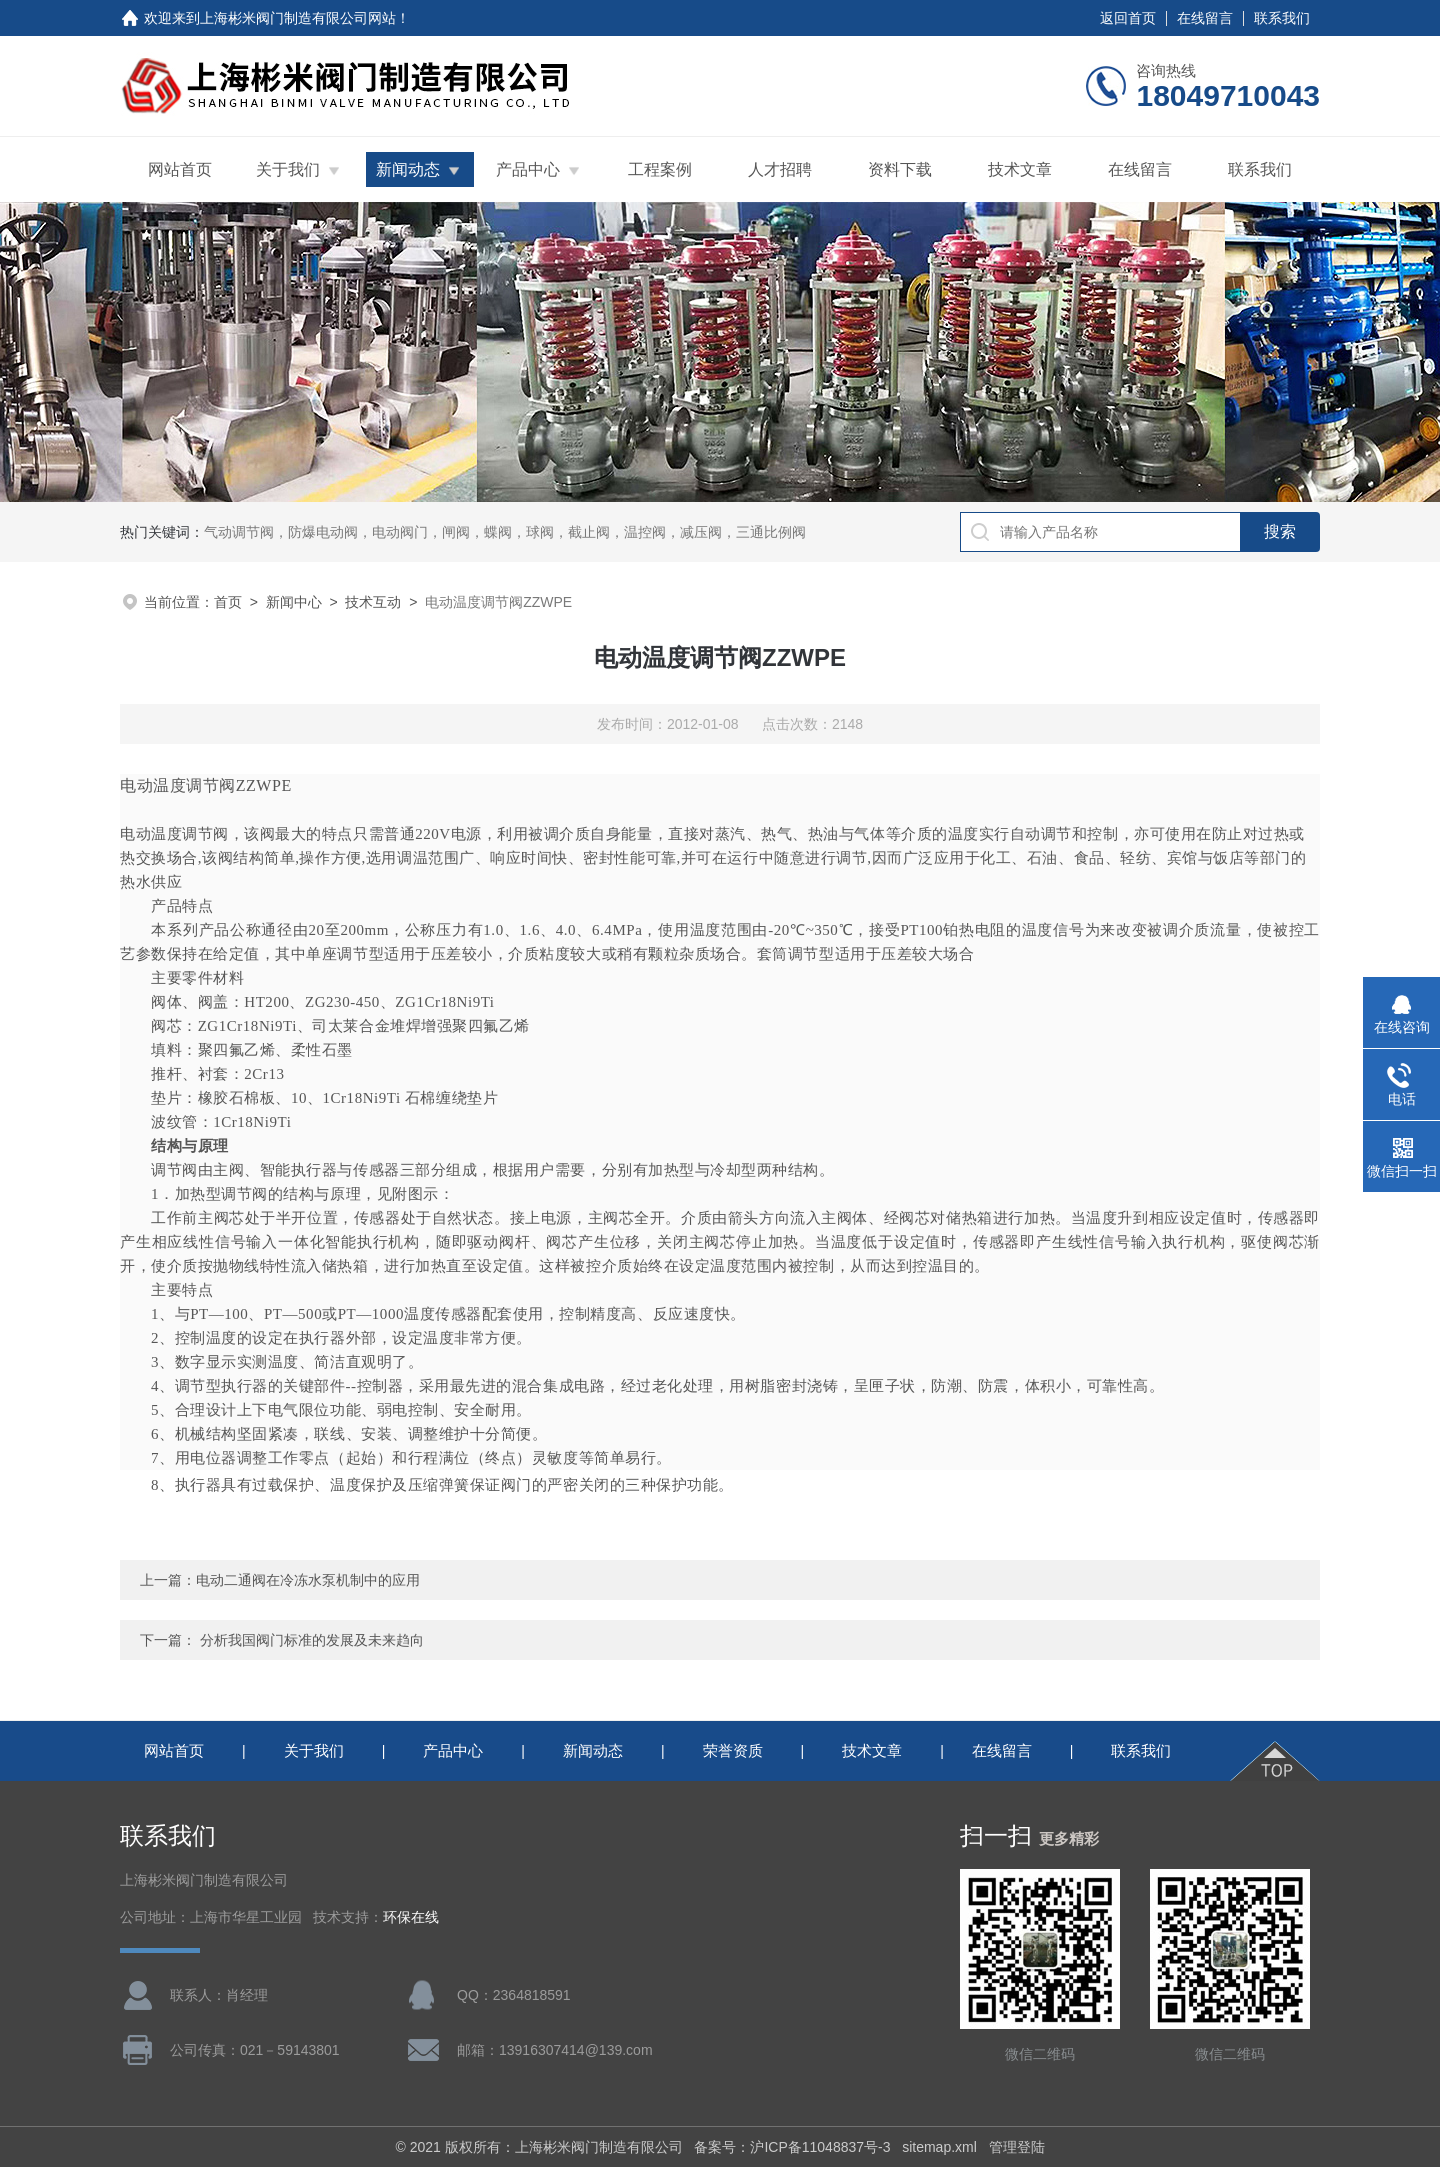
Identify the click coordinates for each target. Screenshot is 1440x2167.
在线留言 (1205, 18)
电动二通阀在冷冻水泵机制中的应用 (308, 1580)
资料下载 (900, 169)
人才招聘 (780, 169)
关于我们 (288, 169)
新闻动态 (408, 169)
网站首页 (180, 169)
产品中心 (528, 169)
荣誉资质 (733, 1750)
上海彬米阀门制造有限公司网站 (298, 18)
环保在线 (411, 1917)
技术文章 (1020, 169)
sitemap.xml (939, 2147)
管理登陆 (1017, 2147)
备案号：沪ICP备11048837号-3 (792, 2147)
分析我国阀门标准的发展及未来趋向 (312, 1640)
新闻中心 (294, 602)
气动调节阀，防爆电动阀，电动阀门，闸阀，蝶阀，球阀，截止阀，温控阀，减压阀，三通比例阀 (505, 532)
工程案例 (660, 169)
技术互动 (373, 602)
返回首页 (1128, 18)
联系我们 (1282, 18)
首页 (228, 602)
